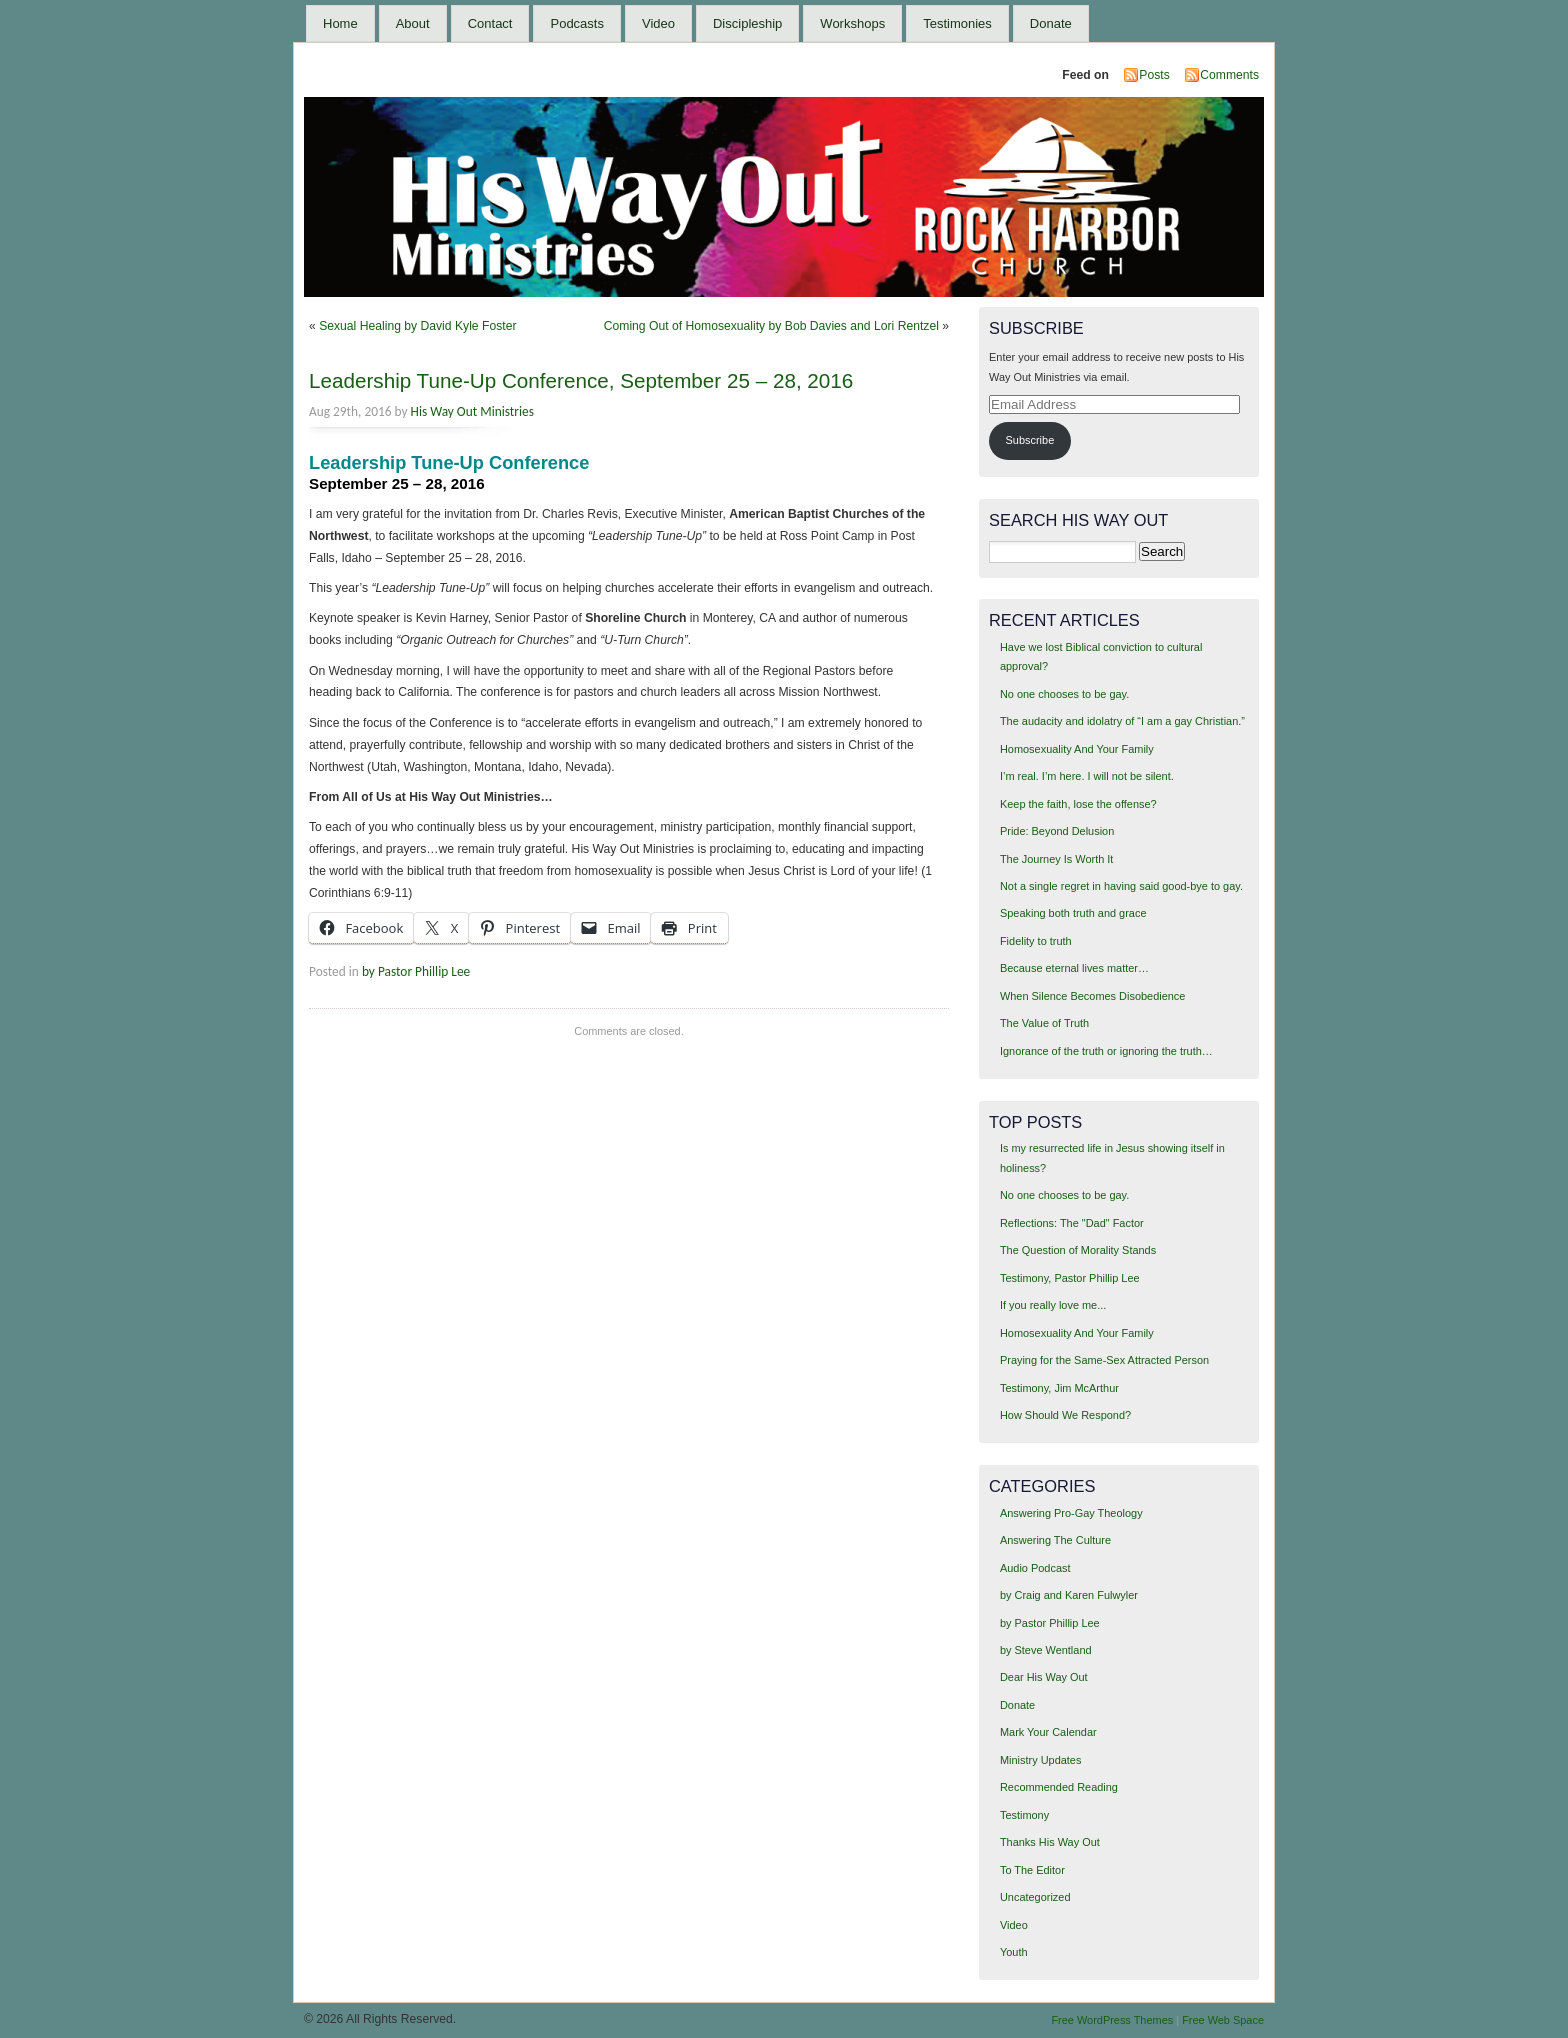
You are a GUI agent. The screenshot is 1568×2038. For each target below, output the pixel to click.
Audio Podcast (1035, 1568)
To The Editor (1032, 1870)
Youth (1014, 1952)
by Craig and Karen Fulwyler (1069, 1595)
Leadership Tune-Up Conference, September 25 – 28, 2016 (581, 380)
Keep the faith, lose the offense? (1078, 804)
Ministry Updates (1040, 1760)
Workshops (852, 23)
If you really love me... (1053, 1305)
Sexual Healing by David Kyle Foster (417, 326)
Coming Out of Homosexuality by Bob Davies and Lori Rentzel (771, 326)
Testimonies (957, 23)
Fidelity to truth (1036, 941)
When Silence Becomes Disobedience (1092, 996)
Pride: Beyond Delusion (1057, 831)
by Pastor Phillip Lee (416, 971)
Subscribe (1030, 440)
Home (340, 23)
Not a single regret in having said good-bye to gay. (1121, 886)
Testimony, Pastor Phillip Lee (1070, 1278)
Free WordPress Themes (1112, 2020)
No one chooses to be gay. (1064, 694)
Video (658, 23)
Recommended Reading (1059, 1787)
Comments (1229, 75)
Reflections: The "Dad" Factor (1072, 1223)
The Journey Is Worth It (1056, 859)
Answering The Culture (1055, 1540)
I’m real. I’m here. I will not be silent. (1087, 776)
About (413, 23)
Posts (1154, 75)
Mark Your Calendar (1048, 1732)
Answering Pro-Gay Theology (1071, 1513)
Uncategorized (1035, 1897)
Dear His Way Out (1044, 1677)
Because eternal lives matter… (1074, 968)
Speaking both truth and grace (1073, 913)
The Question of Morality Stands (1078, 1250)
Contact (490, 23)
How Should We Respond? (1065, 1415)
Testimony (1024, 1815)
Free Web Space (1223, 2020)
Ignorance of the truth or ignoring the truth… (1106, 1051)
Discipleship (747, 23)
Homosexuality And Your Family (1077, 749)
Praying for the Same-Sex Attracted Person (1104, 1360)
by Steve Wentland (1046, 1650)
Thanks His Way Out (1050, 1842)
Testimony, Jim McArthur (1059, 1388)
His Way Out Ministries (472, 411)
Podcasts (576, 23)
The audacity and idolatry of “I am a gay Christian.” (1122, 721)
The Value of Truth (1044, 1023)
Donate (1051, 23)
